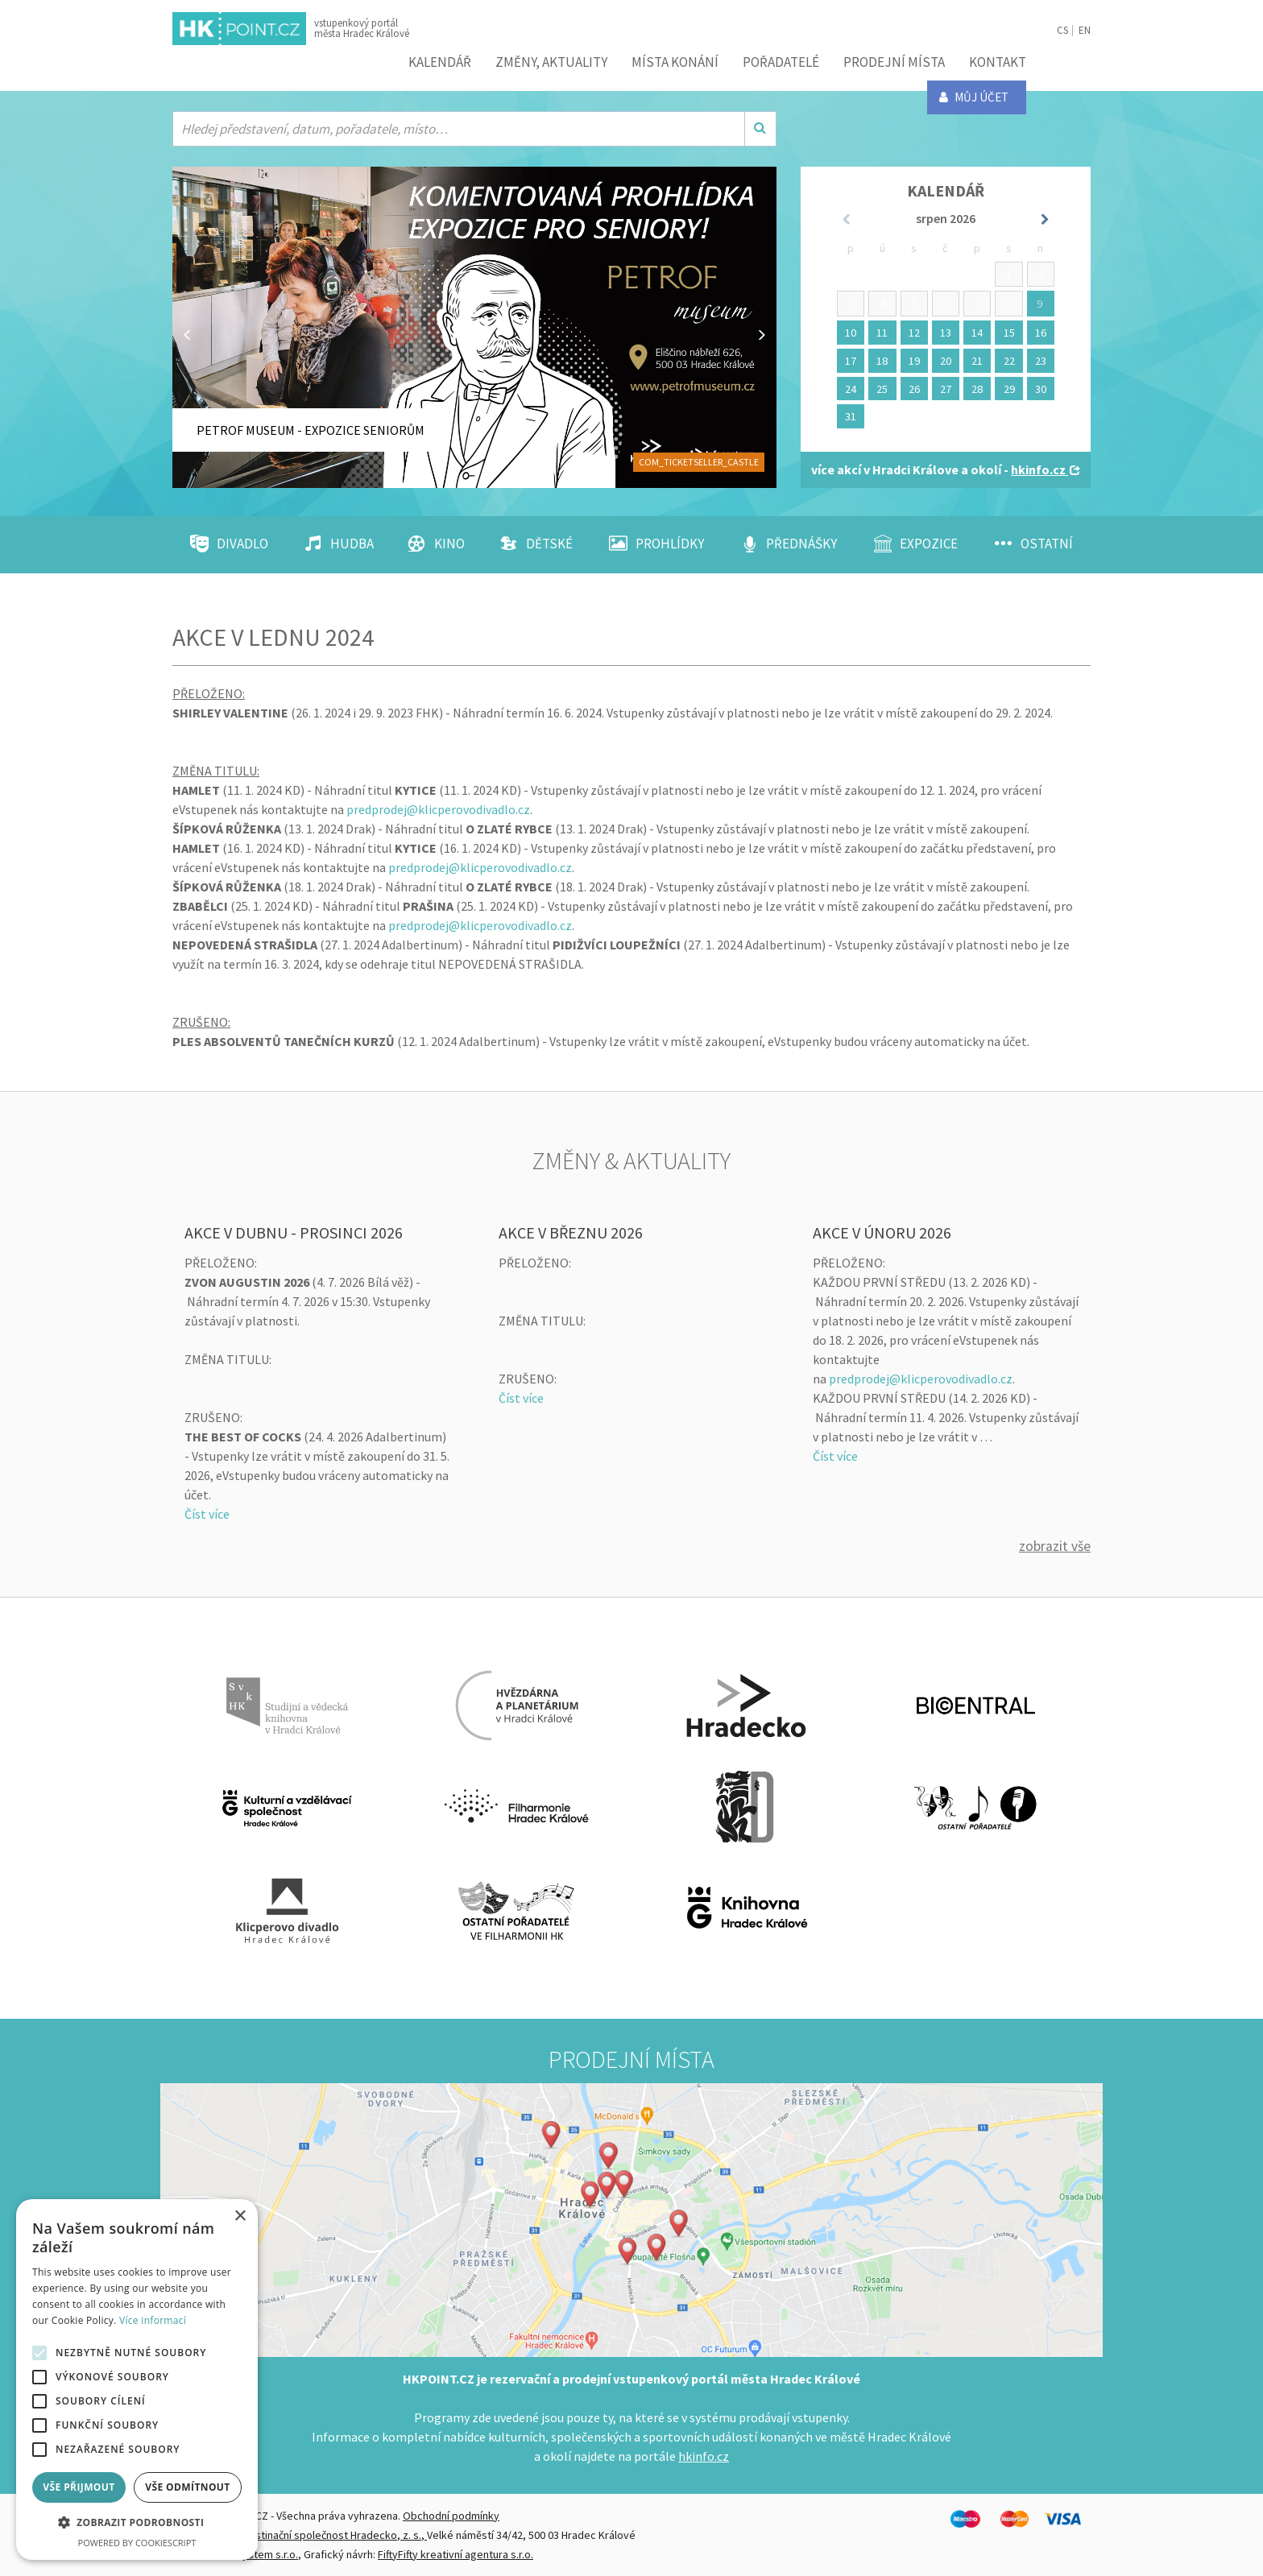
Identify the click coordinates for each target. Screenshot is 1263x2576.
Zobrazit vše (1054, 1546)
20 (945, 361)
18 (882, 361)
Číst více (207, 1514)
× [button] (240, 2216)
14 (977, 332)
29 (1009, 389)
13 (945, 332)
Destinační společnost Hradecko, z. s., (334, 2535)
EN (1085, 30)
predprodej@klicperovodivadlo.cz (438, 809)
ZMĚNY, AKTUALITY (551, 62)
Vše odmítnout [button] (187, 2487)
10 (850, 332)
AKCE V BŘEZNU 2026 (571, 1232)
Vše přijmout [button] (78, 2487)
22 (1009, 361)
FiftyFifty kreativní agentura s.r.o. (455, 2554)
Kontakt (997, 62)
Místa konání (675, 62)
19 (914, 361)
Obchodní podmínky (451, 2515)
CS (1062, 30)
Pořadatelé (781, 62)
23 (1040, 361)
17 (850, 361)
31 (850, 416)
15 (1009, 332)
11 (882, 332)
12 (914, 332)
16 (1040, 332)
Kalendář (439, 62)
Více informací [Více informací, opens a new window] (152, 2320)
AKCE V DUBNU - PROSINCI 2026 (293, 1232)
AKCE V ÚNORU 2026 (882, 1232)
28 (977, 389)
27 (945, 389)
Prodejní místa (894, 62)
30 (1040, 389)
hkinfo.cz (703, 2456)
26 (914, 389)
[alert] (137, 2379)
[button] (137, 2523)
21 (977, 361)
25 (882, 389)
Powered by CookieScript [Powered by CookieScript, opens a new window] (137, 2543)
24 (850, 389)
